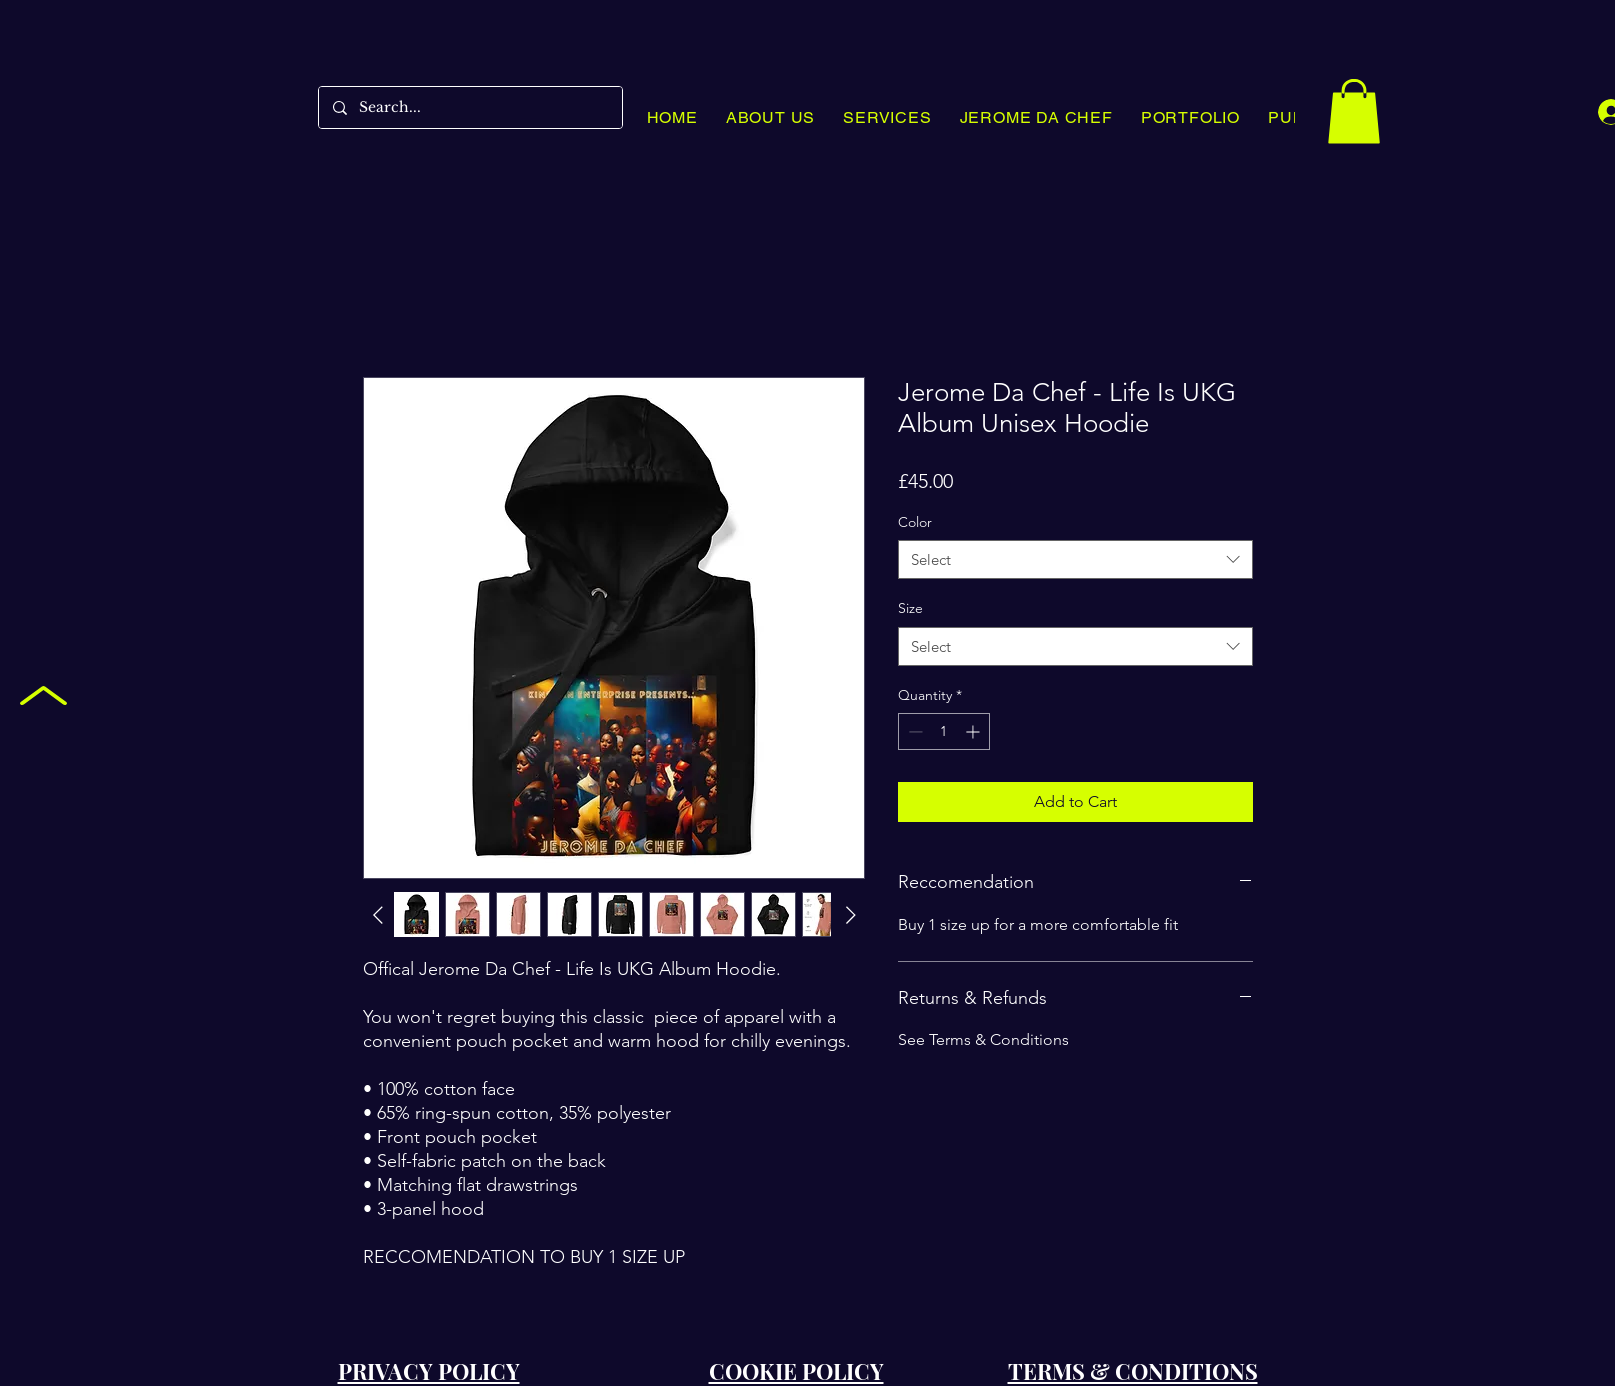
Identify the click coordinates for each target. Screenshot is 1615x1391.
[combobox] (1075, 559)
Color (915, 522)
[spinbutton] (944, 731)
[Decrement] (913, 731)
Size (910, 608)
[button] (1354, 111)
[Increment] (974, 731)
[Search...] (469, 107)
